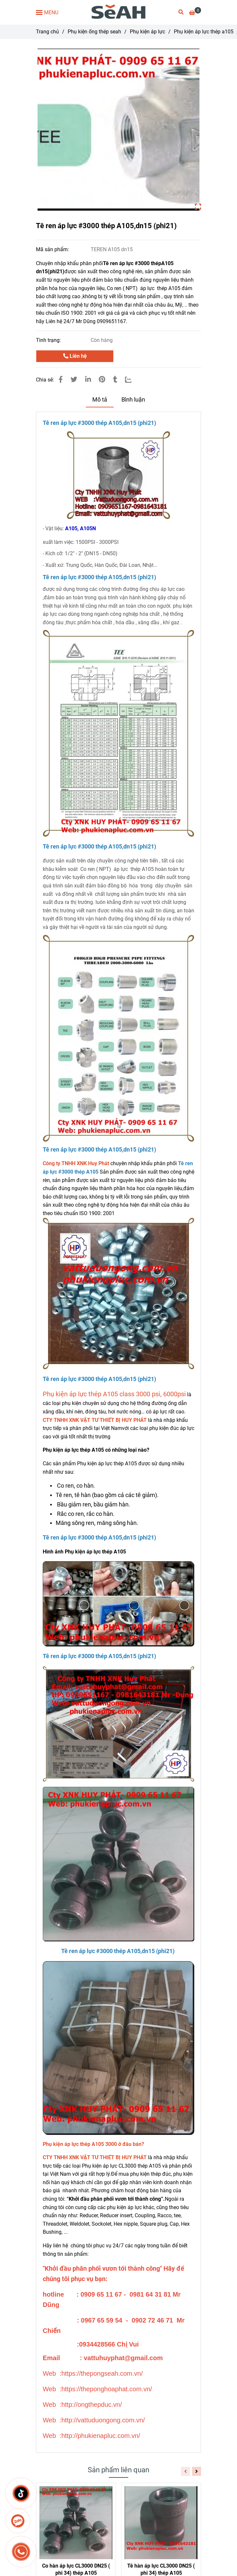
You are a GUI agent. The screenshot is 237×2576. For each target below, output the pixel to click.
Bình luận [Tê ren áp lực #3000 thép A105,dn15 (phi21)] (133, 399)
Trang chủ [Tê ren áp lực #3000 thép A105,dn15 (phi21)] (47, 32)
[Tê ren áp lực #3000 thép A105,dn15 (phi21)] (118, 12)
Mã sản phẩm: (53, 249)
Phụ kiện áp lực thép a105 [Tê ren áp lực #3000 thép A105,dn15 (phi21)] (203, 32)
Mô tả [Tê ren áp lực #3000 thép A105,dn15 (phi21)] (99, 399)
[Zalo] (132, 379)
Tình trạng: (49, 340)
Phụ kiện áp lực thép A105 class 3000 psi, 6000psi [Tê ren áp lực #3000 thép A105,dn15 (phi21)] (114, 1394)
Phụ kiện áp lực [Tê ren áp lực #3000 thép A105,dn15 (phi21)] (147, 32)
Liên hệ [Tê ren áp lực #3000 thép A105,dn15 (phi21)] (75, 356)
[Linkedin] (88, 379)
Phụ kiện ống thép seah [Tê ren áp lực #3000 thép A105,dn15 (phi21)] (94, 32)
